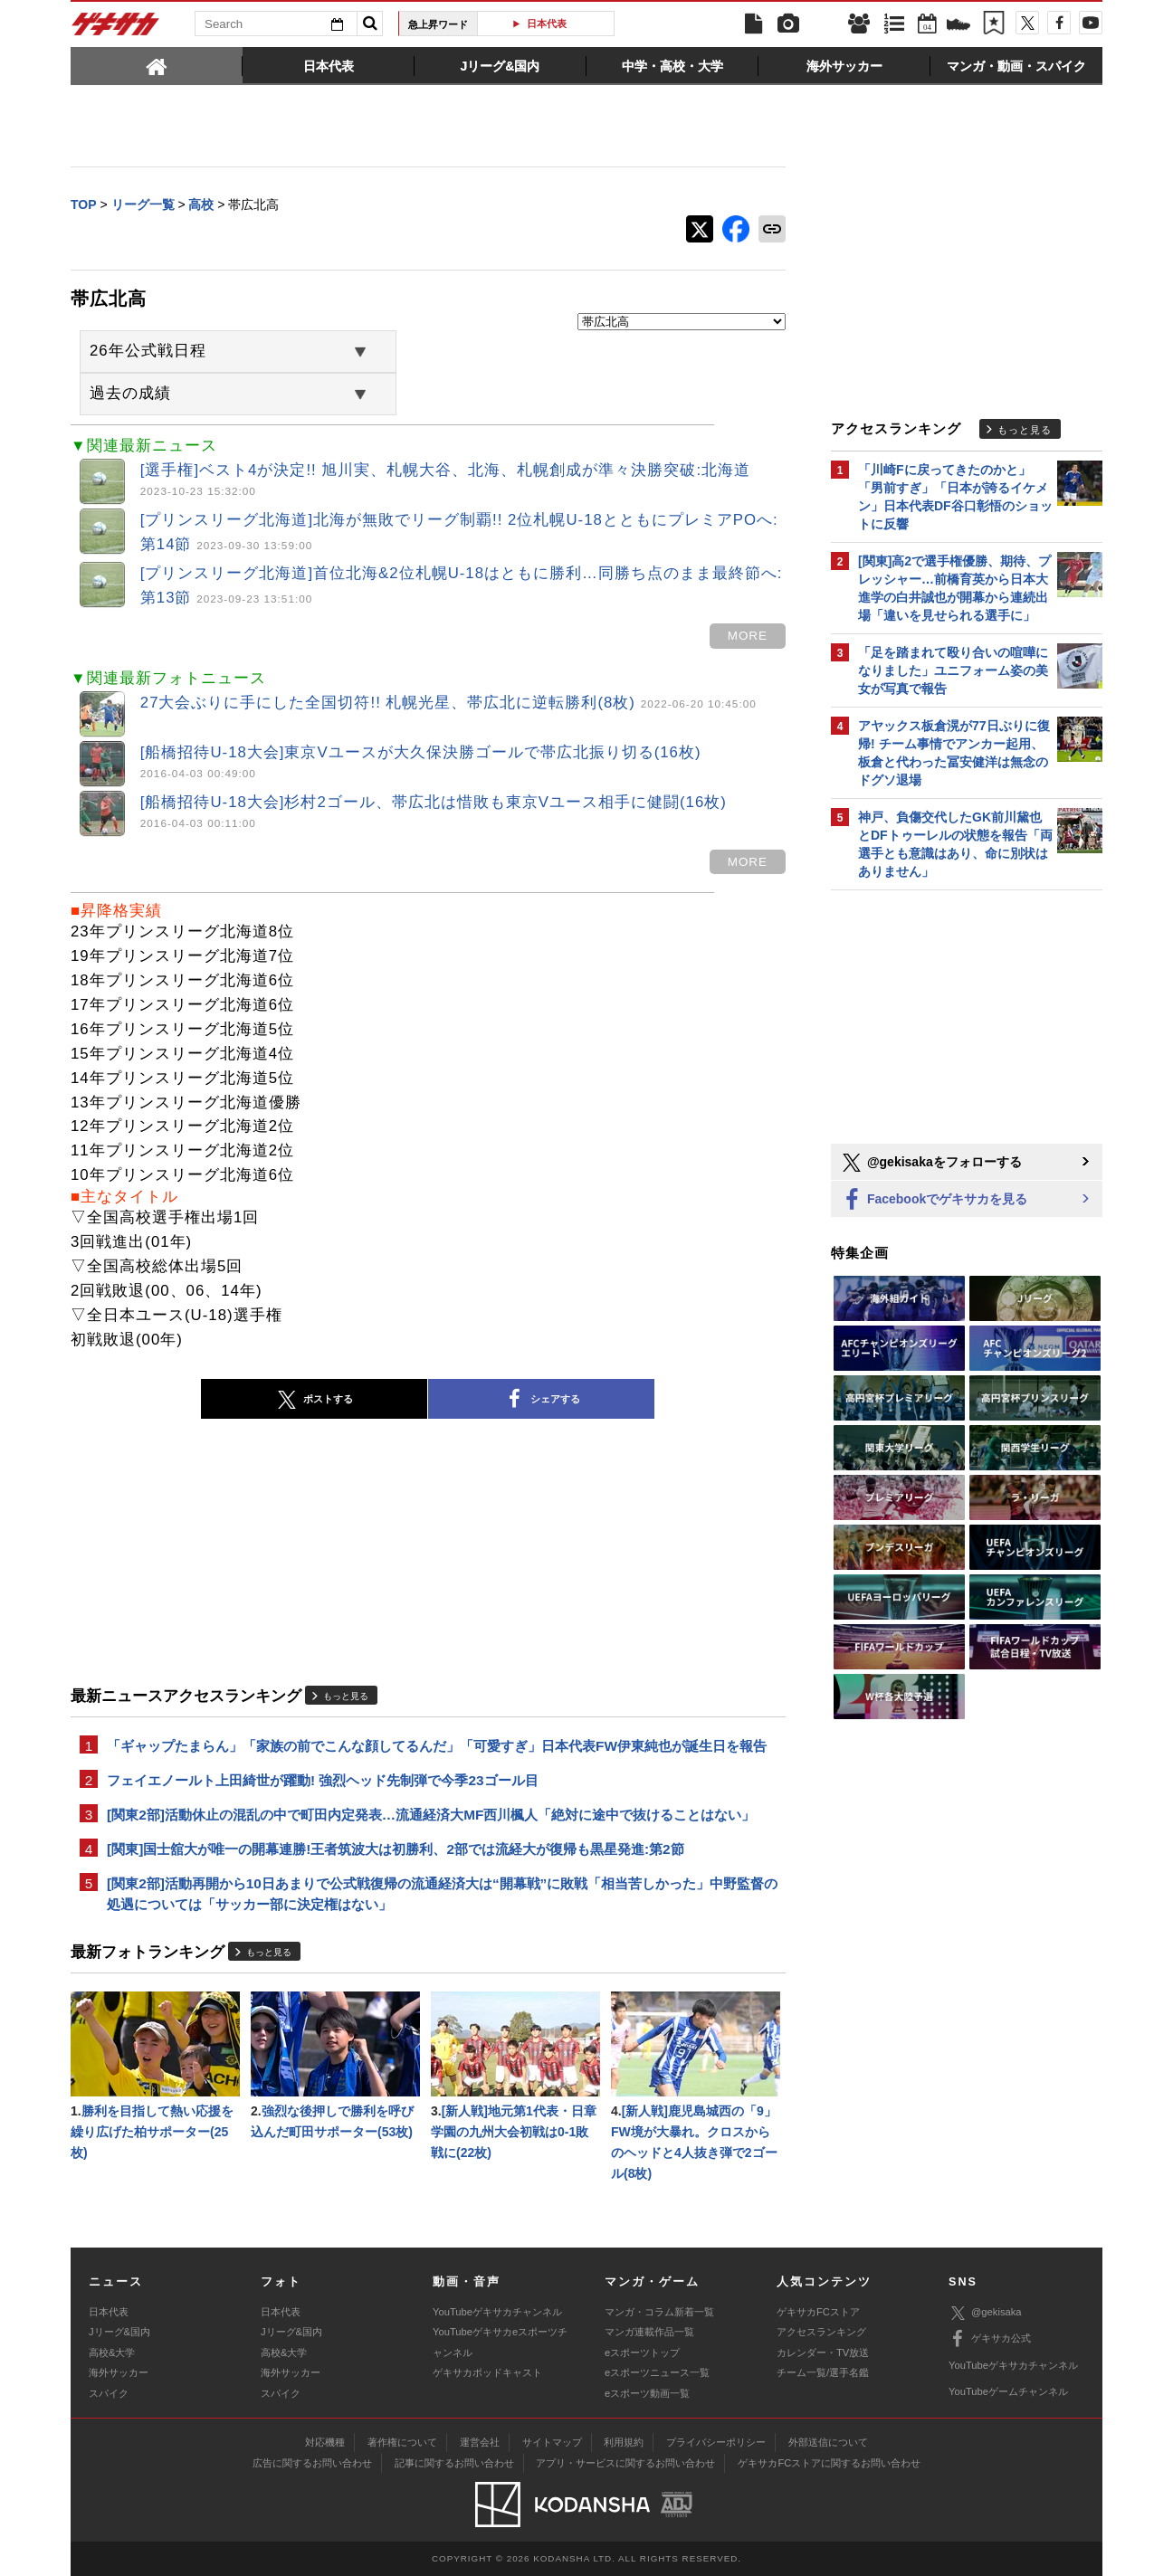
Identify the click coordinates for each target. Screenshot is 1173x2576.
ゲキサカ (116, 29)
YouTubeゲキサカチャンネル (497, 2311)
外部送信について (828, 2442)
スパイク (109, 2393)
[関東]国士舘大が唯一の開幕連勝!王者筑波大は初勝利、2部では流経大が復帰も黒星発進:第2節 (395, 1849)
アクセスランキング (821, 2331)
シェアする (541, 1400)
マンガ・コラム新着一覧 (659, 2311)
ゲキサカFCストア (818, 2311)
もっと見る (345, 1696)
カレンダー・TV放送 (823, 2352)
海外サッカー (118, 2372)
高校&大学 (112, 2352)
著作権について (402, 2442)
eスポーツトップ (642, 2352)
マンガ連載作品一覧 (649, 2331)
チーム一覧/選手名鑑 (823, 2372)
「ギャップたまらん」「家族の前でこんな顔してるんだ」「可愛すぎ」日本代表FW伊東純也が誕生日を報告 (437, 1746)
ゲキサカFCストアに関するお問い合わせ (829, 2462)
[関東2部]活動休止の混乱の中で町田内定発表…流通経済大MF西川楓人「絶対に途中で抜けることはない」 (431, 1814)
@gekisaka (985, 2313)
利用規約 (624, 2442)
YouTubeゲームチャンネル (1008, 2391)
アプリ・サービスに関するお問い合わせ (625, 2462)
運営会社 (480, 2442)
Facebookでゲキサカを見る (933, 1200)
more (748, 635)
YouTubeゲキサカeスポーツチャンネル (500, 2341)
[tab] (157, 65)
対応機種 (325, 2442)
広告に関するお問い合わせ (312, 2462)
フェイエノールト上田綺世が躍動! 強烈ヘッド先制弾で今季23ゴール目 (323, 1780)
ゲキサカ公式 (990, 2339)
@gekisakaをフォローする (931, 1163)
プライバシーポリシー (716, 2442)
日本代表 (553, 23)
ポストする (314, 1400)
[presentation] (157, 65)
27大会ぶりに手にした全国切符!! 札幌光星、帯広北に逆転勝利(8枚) (448, 702)
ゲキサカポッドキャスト (487, 2372)
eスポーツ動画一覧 (647, 2393)
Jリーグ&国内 (119, 2331)
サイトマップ (552, 2442)
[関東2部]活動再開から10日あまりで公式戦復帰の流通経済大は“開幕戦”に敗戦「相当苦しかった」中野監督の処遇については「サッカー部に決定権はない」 (442, 1894)
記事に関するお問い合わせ (454, 2462)
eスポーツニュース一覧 (657, 2372)
